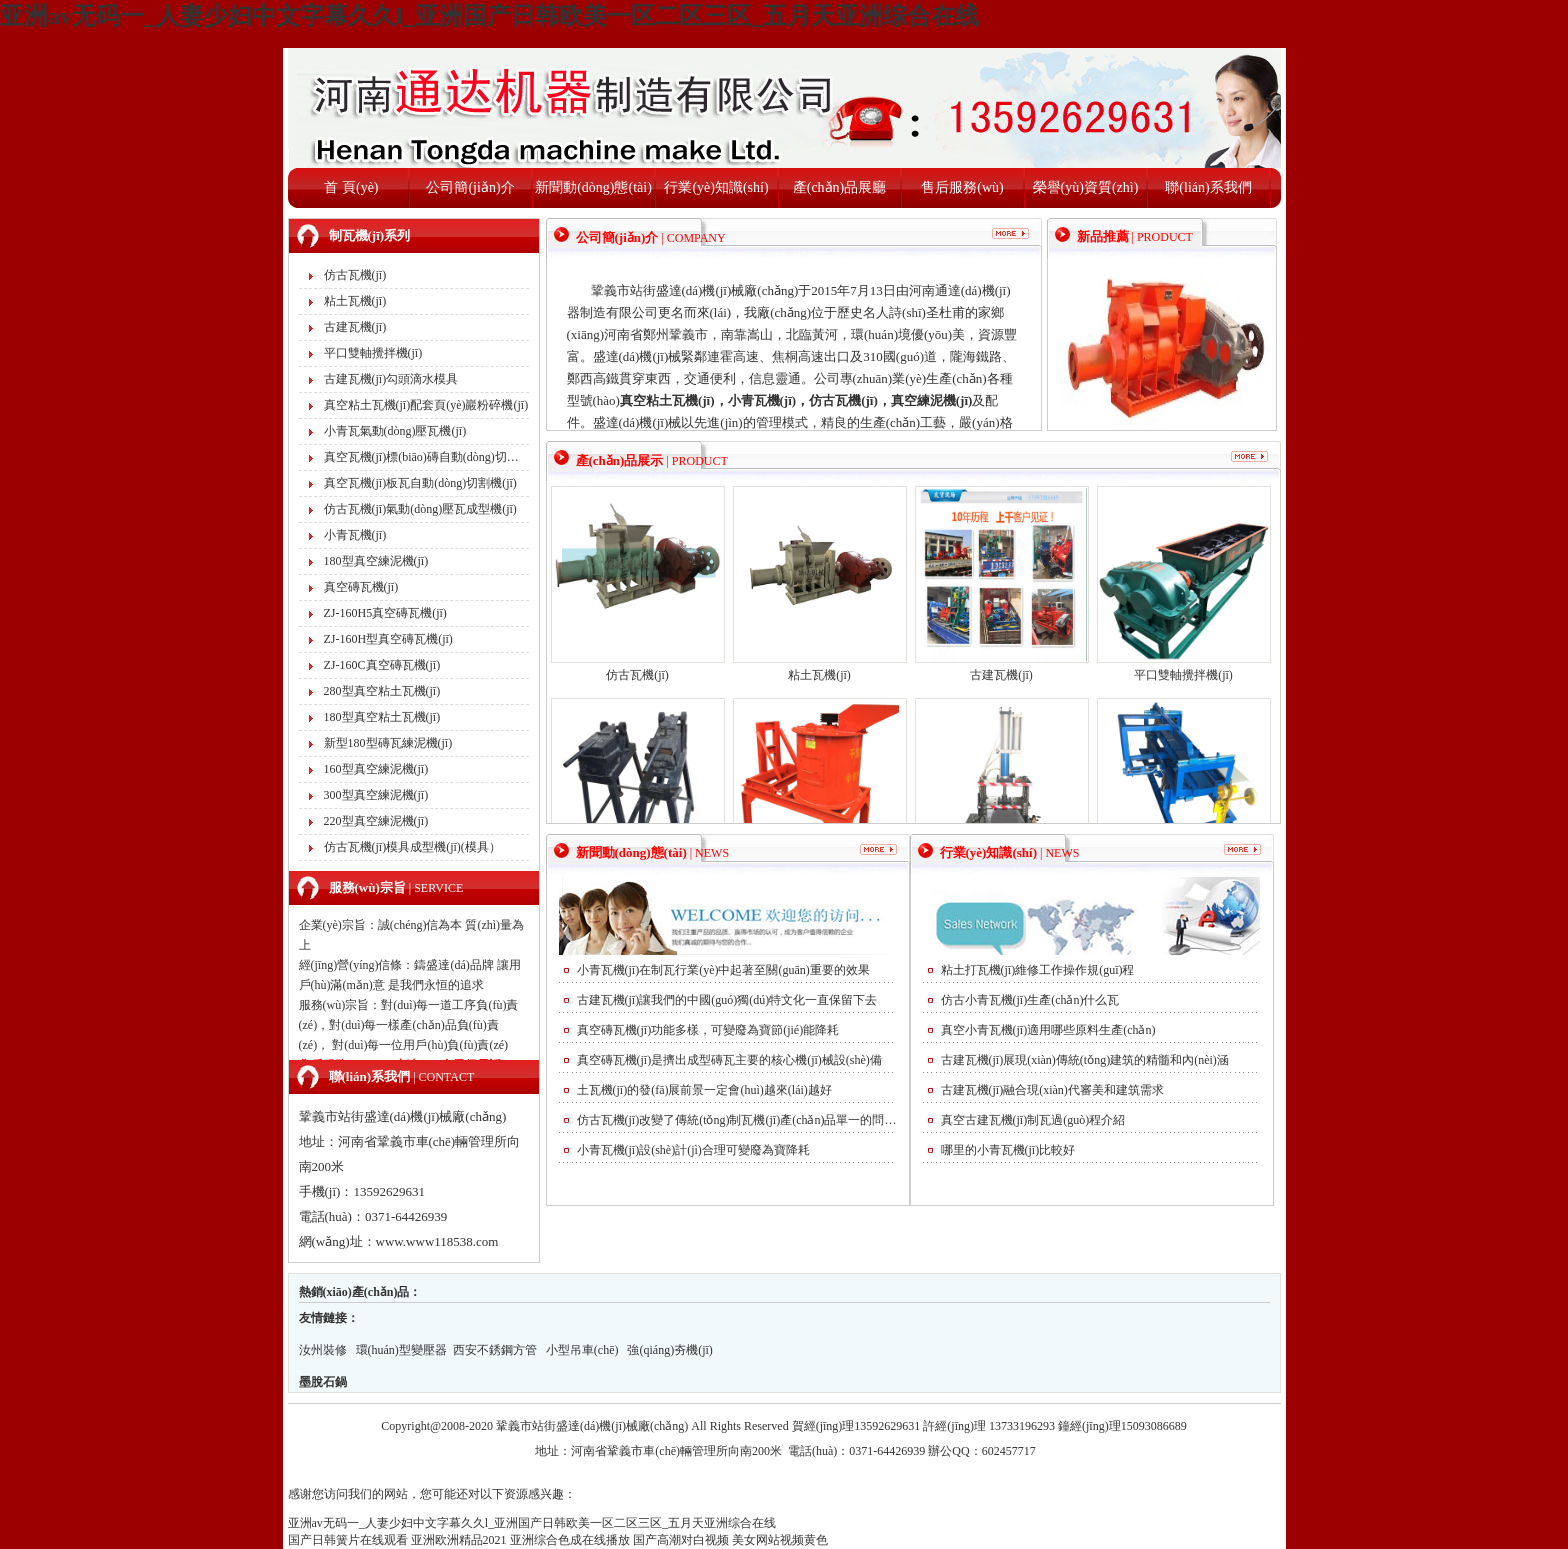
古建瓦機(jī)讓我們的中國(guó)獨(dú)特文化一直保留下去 (727, 1000)
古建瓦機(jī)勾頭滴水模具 (391, 379)
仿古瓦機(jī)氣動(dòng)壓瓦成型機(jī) (420, 509)
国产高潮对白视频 (681, 1540)
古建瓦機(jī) (355, 327)
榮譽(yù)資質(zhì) (1086, 187)
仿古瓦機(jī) (355, 275)
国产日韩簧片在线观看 (348, 1540)
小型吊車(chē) (582, 1350)
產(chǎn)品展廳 (840, 187)
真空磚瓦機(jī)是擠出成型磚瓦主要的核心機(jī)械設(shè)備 (729, 1060)
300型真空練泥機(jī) (376, 795)
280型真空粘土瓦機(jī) (382, 691)
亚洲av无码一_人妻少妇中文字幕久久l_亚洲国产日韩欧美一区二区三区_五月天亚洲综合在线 (489, 16)
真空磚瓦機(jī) (361, 587)
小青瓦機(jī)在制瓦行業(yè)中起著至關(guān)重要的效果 (723, 970)
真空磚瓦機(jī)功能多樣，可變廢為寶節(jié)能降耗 (708, 1030)
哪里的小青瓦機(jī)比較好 (1008, 1150)
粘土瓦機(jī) (355, 301)
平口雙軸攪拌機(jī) (373, 353)
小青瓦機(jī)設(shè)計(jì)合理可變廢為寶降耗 (693, 1150)
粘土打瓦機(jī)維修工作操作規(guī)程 (1038, 970)
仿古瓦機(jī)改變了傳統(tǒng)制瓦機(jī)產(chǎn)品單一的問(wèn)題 (737, 1120)
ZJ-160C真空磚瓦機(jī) (382, 665)
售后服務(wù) (962, 187)
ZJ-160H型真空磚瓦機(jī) (388, 639)
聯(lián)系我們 (1208, 187)
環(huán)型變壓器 (401, 1350)
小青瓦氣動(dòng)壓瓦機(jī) (395, 431)
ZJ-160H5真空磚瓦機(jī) (385, 613)
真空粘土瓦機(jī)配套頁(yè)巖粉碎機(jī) (426, 405)
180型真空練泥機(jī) (376, 561)
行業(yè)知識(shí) (716, 187)
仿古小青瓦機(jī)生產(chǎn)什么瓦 (1030, 1000)
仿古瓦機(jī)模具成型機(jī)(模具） (412, 847)
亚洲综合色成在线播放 (570, 1540)
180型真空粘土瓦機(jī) (382, 717)
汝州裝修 (323, 1350)
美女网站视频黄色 (780, 1540)
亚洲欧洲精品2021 (459, 1540)
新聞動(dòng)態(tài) (593, 187)
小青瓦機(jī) (355, 535)
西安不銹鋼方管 (496, 1350)
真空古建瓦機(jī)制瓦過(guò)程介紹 (1033, 1120)
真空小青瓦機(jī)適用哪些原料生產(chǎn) (1048, 1030)
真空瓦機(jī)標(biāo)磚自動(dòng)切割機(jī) (426, 457)
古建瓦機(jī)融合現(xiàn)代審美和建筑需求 (1052, 1090)
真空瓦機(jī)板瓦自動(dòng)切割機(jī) (420, 483)
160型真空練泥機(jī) (376, 769)
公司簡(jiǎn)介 (470, 187)
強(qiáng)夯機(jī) (669, 1350)
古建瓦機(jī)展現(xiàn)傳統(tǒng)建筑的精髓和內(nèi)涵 (1085, 1060)
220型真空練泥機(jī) (376, 821)
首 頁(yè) (351, 187)
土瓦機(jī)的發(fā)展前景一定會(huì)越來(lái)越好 (704, 1090)
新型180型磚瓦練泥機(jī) (388, 743)
